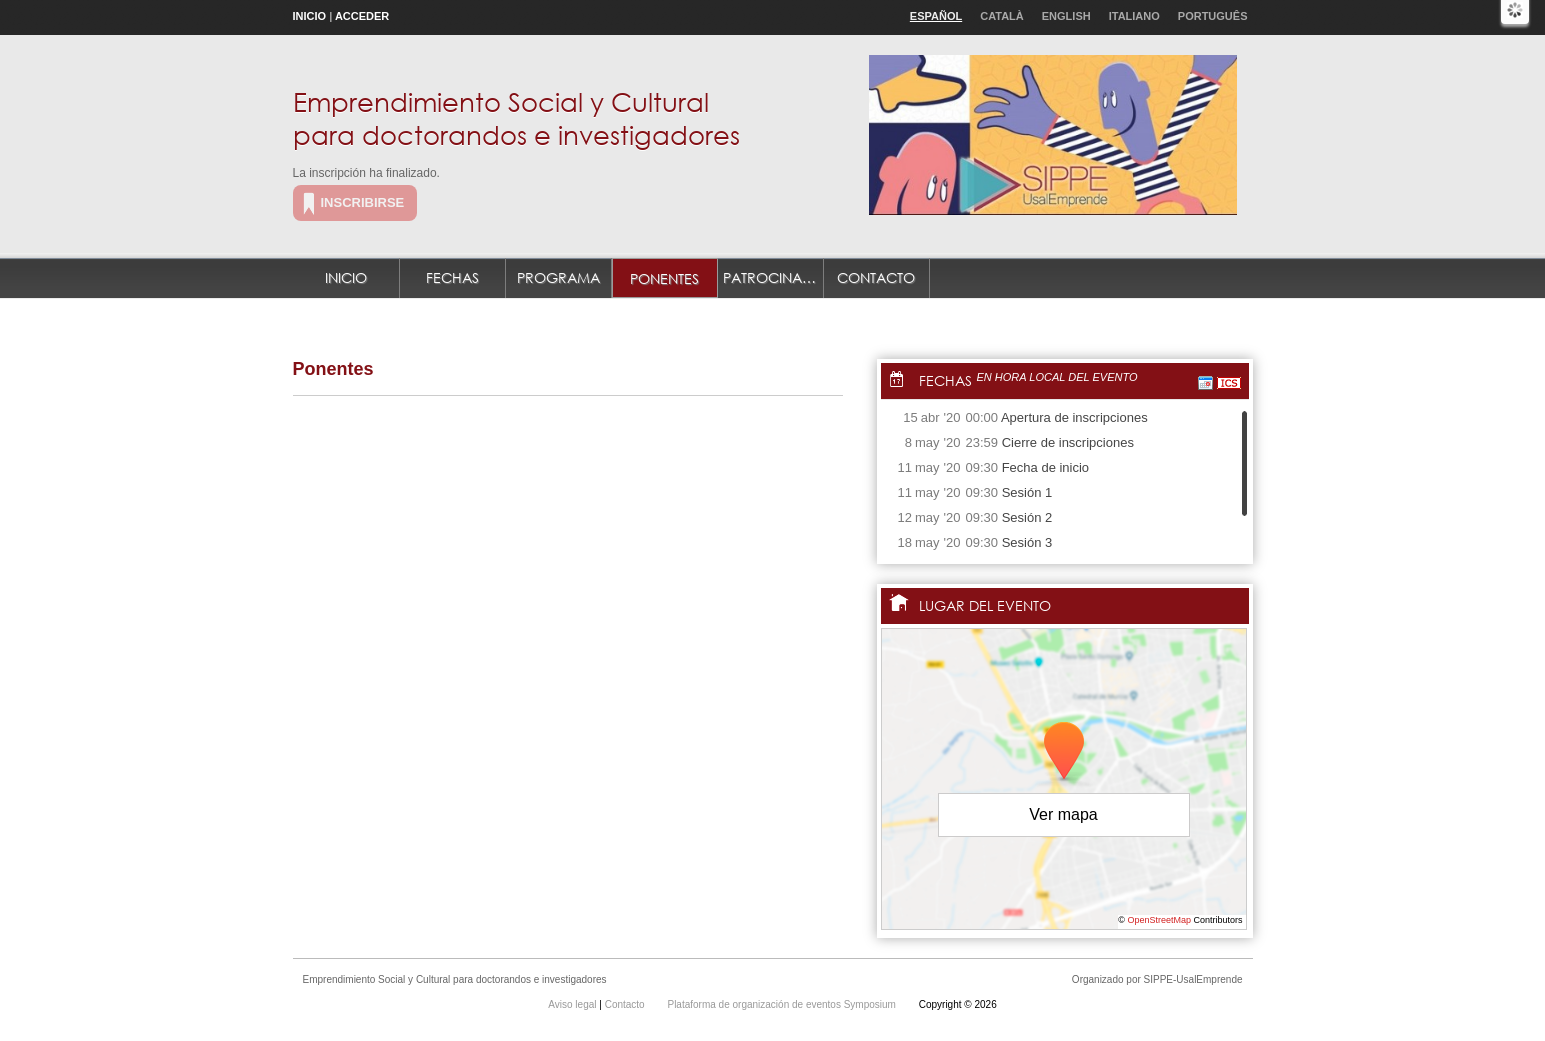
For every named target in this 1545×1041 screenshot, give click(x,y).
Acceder (362, 16)
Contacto (876, 277)
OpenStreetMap (1159, 920)
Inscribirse (363, 202)
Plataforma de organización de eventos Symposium (782, 1004)
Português (1213, 16)
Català (1002, 16)
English (1066, 16)
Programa (558, 277)
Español (936, 16)
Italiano (1134, 16)
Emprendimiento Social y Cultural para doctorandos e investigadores (516, 117)
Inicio (310, 16)
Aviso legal (573, 1004)
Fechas (452, 277)
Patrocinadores (773, 277)
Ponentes (664, 278)
